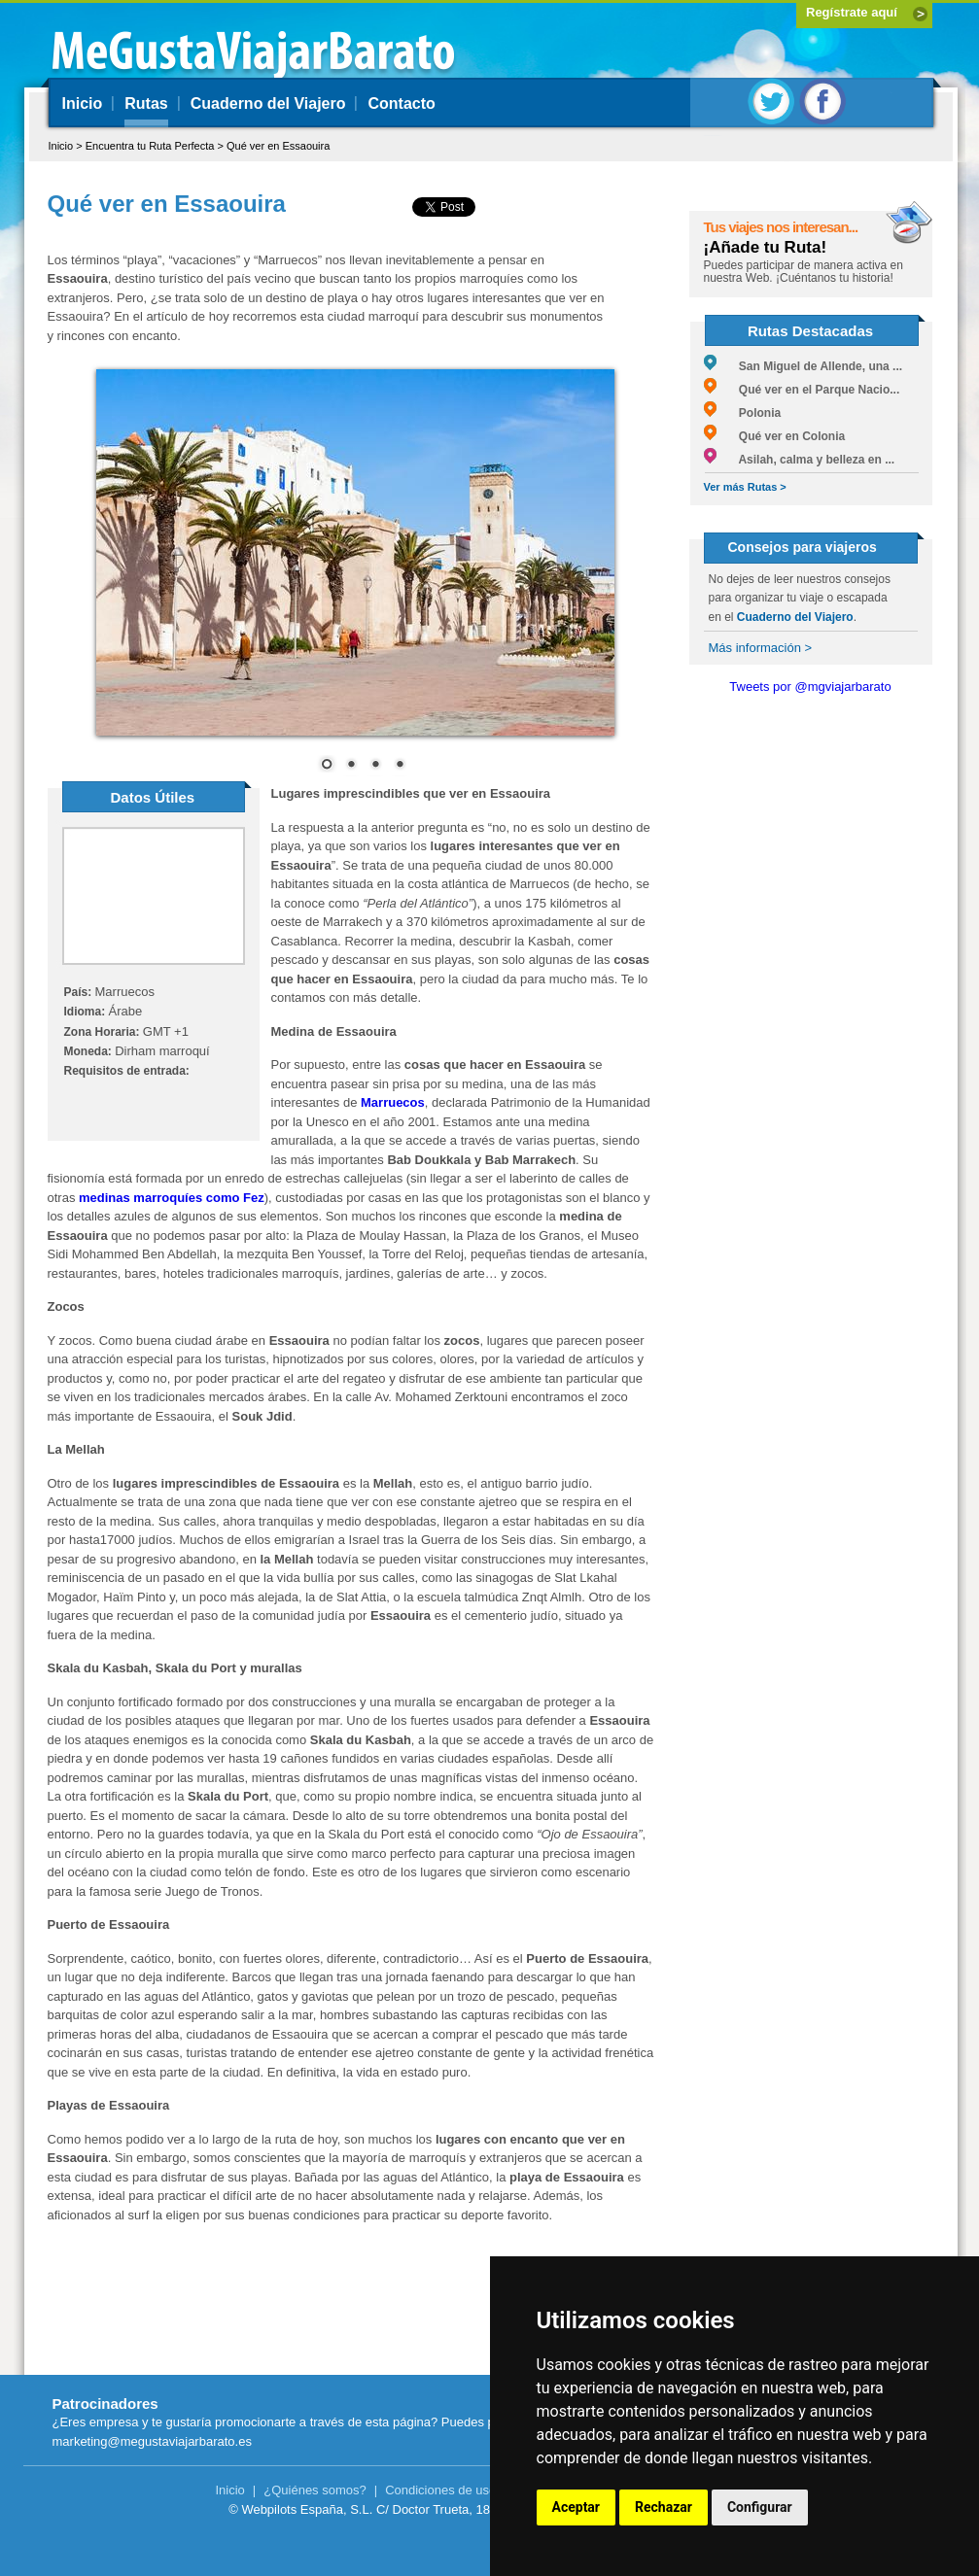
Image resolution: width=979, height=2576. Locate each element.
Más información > (761, 647)
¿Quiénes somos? (315, 2490)
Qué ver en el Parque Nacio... (802, 389)
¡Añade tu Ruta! (765, 247)
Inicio (82, 103)
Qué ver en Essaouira (278, 146)
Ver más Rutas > (745, 487)
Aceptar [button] (576, 2507)
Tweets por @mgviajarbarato (810, 686)
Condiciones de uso (440, 2490)
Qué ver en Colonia (775, 436)
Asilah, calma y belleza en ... (799, 459)
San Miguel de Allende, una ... (803, 366)
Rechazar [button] (663, 2507)
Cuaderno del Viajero (268, 103)
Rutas (145, 103)
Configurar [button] (759, 2507)
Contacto (401, 103)
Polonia (743, 413)
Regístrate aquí (851, 12)
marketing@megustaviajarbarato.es (152, 2441)
